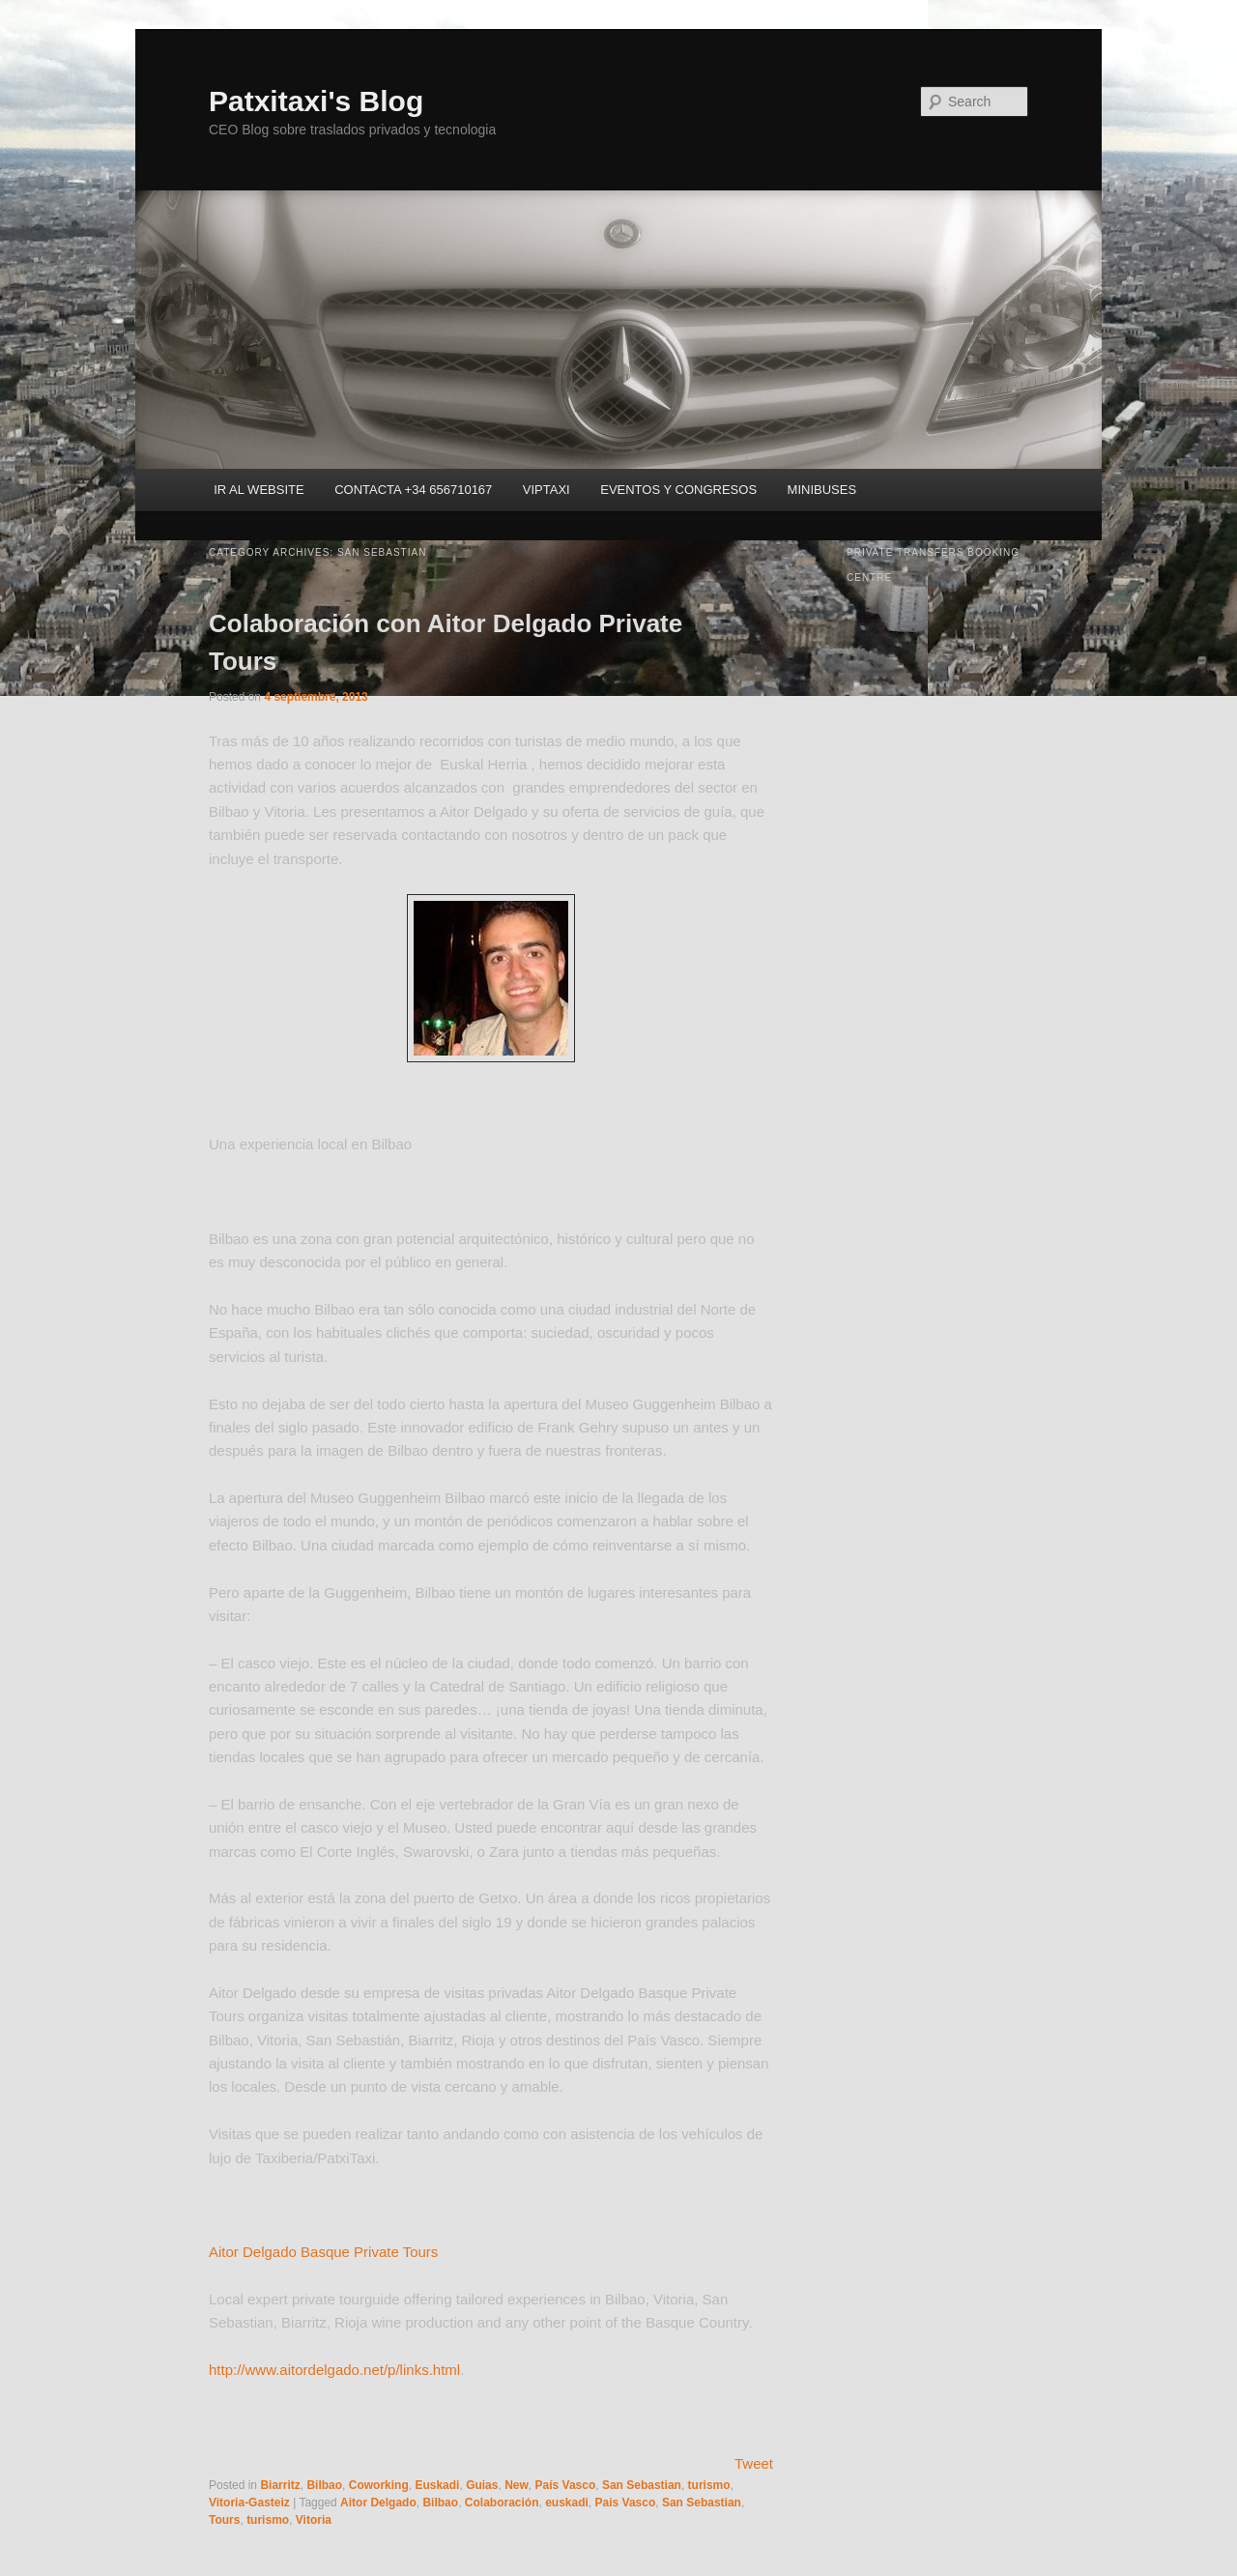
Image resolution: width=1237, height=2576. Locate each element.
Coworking (379, 2485)
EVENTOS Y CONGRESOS (678, 489)
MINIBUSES (822, 489)
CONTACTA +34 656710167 (413, 489)
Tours (224, 2520)
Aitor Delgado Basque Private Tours (323, 2251)
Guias (482, 2485)
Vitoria (313, 2520)
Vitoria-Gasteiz (249, 2502)
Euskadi (437, 2485)
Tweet (753, 2463)
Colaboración (502, 2502)
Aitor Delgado (378, 2502)
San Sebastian (641, 2485)
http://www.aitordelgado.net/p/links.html (334, 2369)
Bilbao (324, 2485)
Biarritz (280, 2485)
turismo (709, 2485)
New (516, 2485)
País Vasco (565, 2485)
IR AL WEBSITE (258, 489)
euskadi (567, 2502)
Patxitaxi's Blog (316, 101)
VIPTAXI (546, 489)
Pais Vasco (625, 2502)
